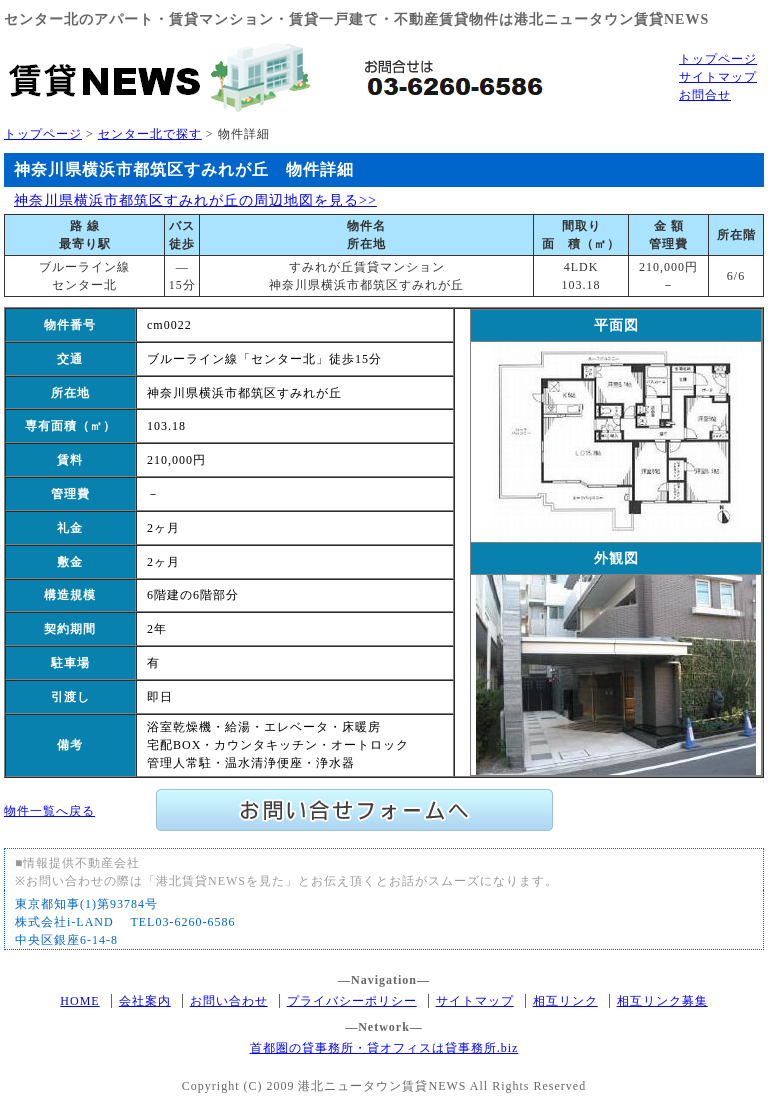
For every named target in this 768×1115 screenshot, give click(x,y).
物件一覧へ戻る (49, 811)
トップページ (718, 59)
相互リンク (565, 1001)
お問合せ (705, 95)
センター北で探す (150, 134)
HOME (79, 1001)
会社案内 (145, 1001)
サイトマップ (718, 77)
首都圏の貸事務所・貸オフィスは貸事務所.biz (384, 1048)
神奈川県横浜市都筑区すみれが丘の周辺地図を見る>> (195, 200)
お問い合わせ (229, 1001)
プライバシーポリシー (352, 1001)
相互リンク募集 (662, 1001)
